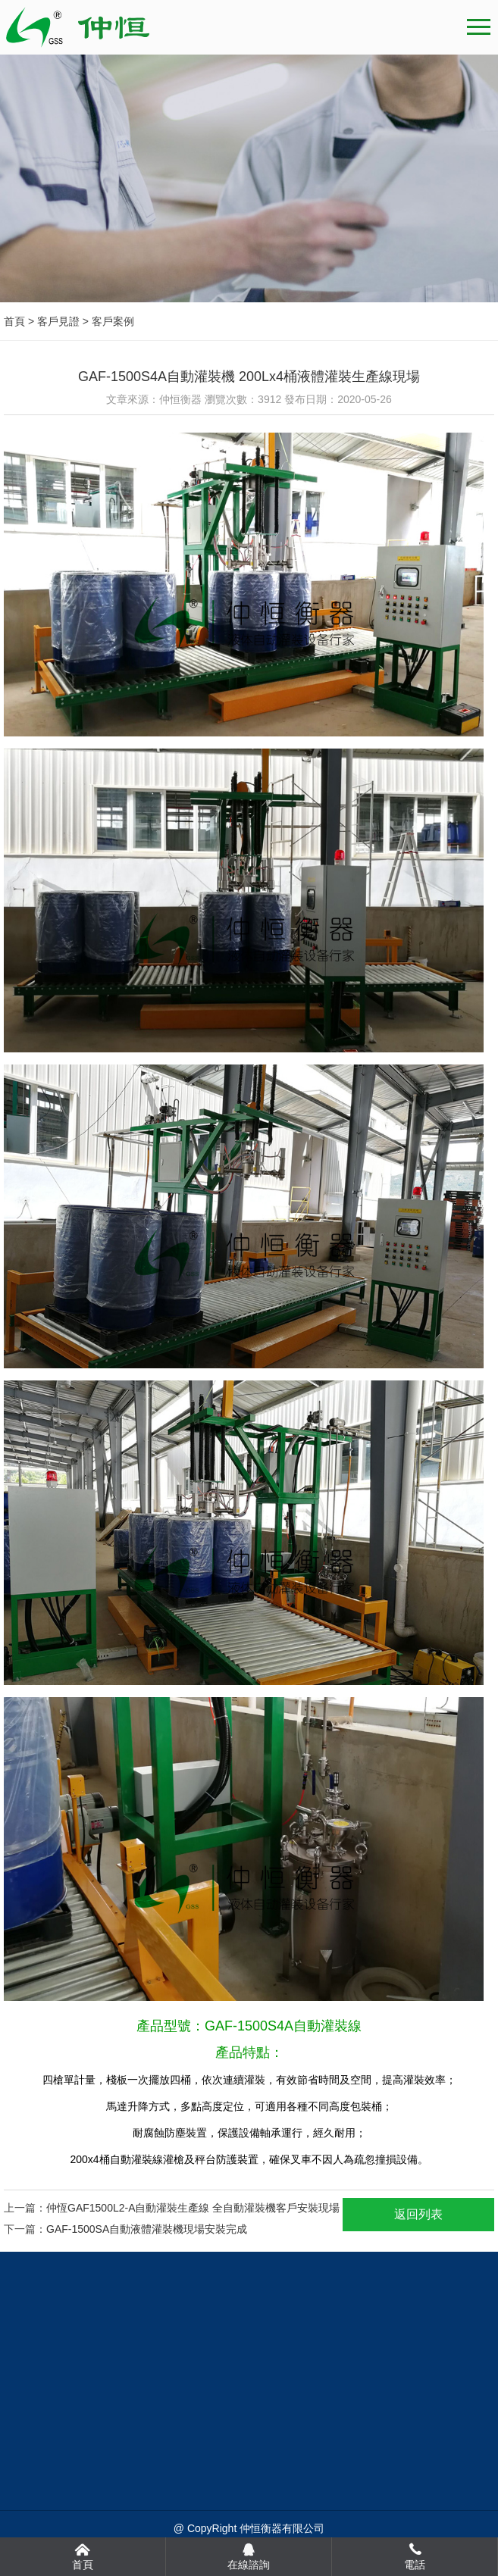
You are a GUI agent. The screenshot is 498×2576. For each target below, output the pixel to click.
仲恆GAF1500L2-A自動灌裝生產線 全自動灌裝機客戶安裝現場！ (198, 2208)
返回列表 (418, 2214)
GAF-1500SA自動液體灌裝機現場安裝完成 (146, 2229)
